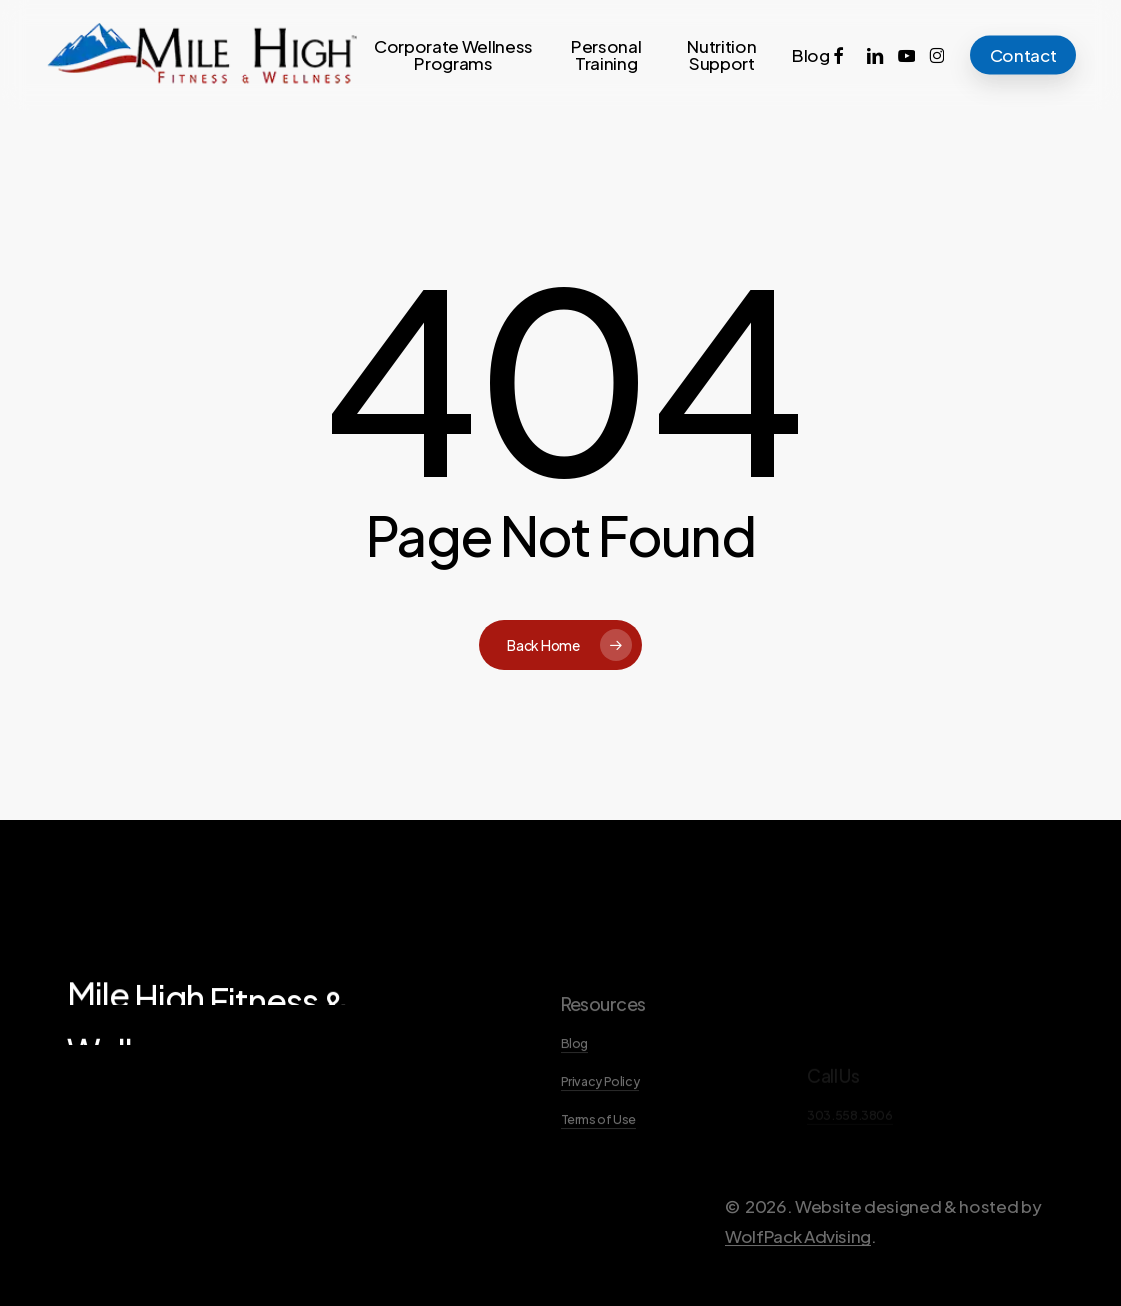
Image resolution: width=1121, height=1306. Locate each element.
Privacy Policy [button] (600, 1120)
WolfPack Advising (798, 1274)
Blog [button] (575, 1082)
